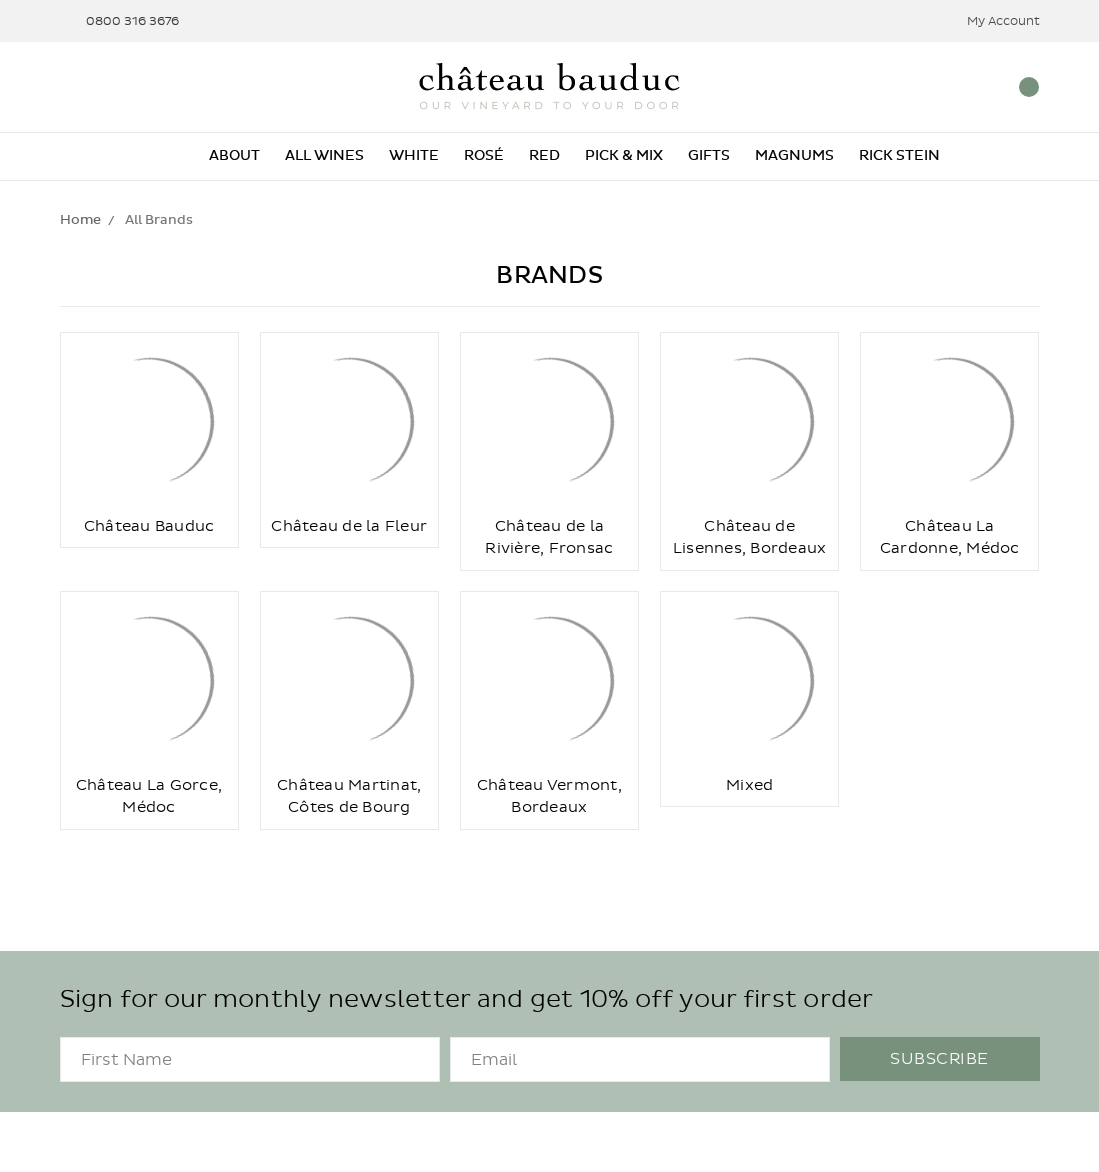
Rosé (484, 155)
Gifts (709, 155)
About (234, 155)
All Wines (324, 155)
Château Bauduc (149, 526)
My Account (990, 21)
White (414, 155)
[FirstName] (250, 1059)
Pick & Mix (624, 155)
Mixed (749, 785)
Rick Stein (899, 155)
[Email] (640, 1059)
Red (544, 155)
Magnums (794, 155)
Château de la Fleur (349, 526)
